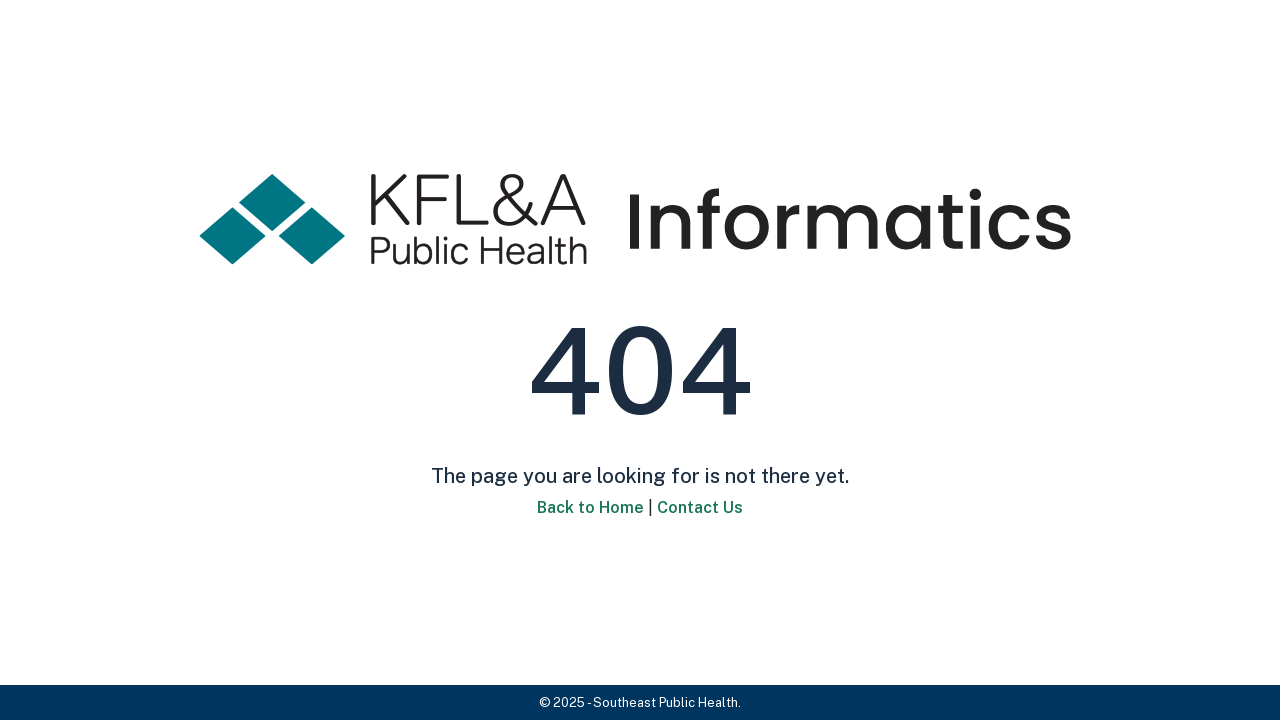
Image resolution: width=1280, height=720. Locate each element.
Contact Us (700, 507)
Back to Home (590, 507)
